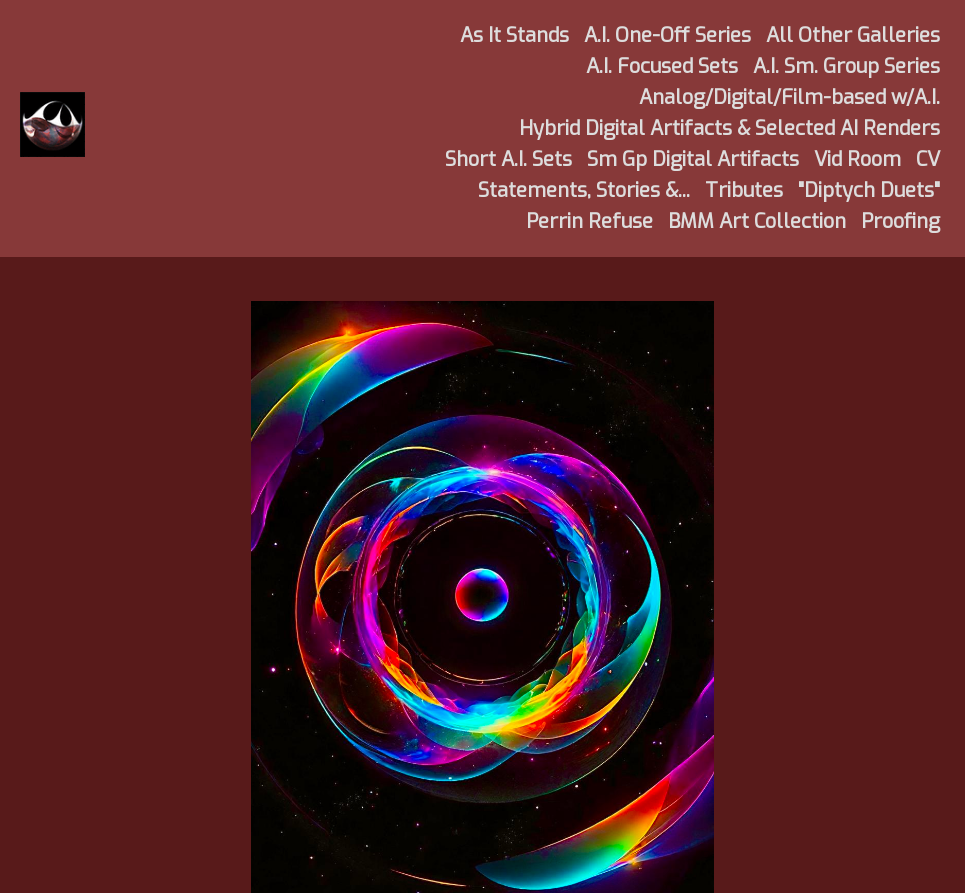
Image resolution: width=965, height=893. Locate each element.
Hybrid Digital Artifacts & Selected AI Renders (729, 128)
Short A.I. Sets (508, 159)
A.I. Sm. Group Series (846, 66)
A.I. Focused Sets (662, 66)
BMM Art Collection (757, 221)
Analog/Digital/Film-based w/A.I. (789, 97)
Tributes (744, 190)
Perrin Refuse (589, 221)
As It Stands (514, 35)
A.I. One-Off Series (667, 35)
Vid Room (857, 159)
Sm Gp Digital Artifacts (693, 159)
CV (928, 159)
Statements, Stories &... (584, 190)
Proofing (900, 221)
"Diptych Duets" (869, 190)
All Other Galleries (853, 35)
